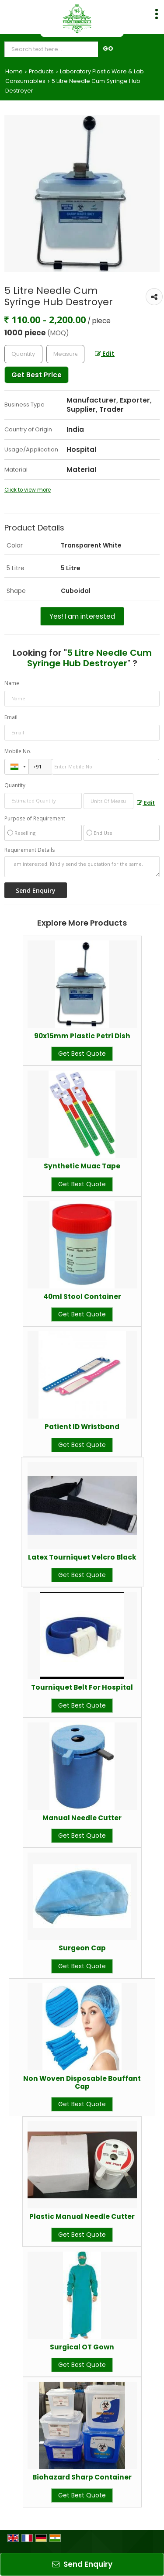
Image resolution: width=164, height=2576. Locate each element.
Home (14, 71)
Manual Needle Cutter (82, 1817)
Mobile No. (17, 751)
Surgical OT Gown (82, 2347)
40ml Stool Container (82, 1296)
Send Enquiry (82, 2564)
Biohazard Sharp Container (82, 2477)
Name (11, 683)
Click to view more (27, 489)
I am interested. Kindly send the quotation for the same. (82, 866)
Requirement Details (29, 850)
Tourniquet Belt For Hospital (82, 1687)
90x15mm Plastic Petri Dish (82, 1035)
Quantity (14, 785)
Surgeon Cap (82, 1948)
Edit (105, 353)
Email (10, 717)
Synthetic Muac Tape (82, 1166)
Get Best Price (36, 374)
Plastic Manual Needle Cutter (82, 2216)
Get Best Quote (82, 1053)
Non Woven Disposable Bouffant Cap (82, 2082)
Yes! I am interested (82, 616)
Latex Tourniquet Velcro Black (82, 1557)
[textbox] (65, 354)
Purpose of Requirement (34, 819)
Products (41, 71)
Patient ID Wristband (82, 1426)
